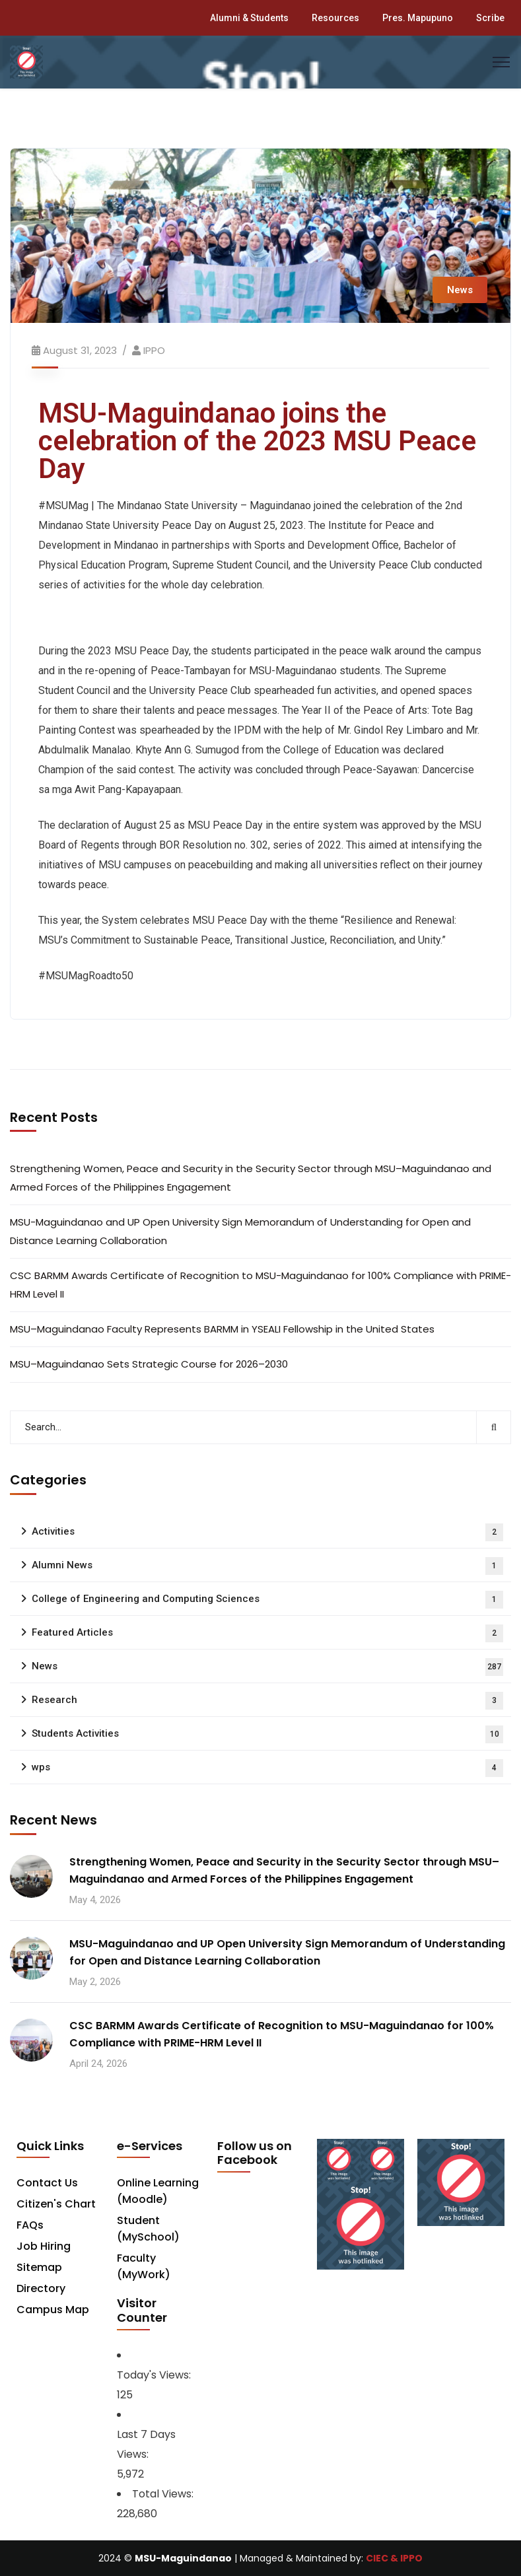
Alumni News (267, 1566)
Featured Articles (267, 1633)
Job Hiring (44, 2246)
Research (267, 1701)
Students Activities (267, 1734)
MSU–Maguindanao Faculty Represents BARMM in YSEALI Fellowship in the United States (222, 1329)
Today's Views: (155, 2375)
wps (267, 1768)
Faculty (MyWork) (143, 2266)
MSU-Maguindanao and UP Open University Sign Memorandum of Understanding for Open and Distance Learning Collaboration (240, 1231)
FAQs (30, 2225)
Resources (335, 18)
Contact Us (47, 2182)
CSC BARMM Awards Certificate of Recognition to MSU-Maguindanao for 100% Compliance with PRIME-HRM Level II (260, 1285)
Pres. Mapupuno (417, 18)
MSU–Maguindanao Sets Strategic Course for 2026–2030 (149, 1364)
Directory (41, 2288)
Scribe (490, 18)
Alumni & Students (249, 18)
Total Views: (164, 2493)
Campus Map (53, 2309)
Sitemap (39, 2267)
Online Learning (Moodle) (158, 2191)
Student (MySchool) (148, 2229)
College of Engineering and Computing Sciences (267, 1600)
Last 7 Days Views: (146, 2444)
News (460, 290)
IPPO (154, 350)
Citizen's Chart (56, 2203)
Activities (267, 1532)
